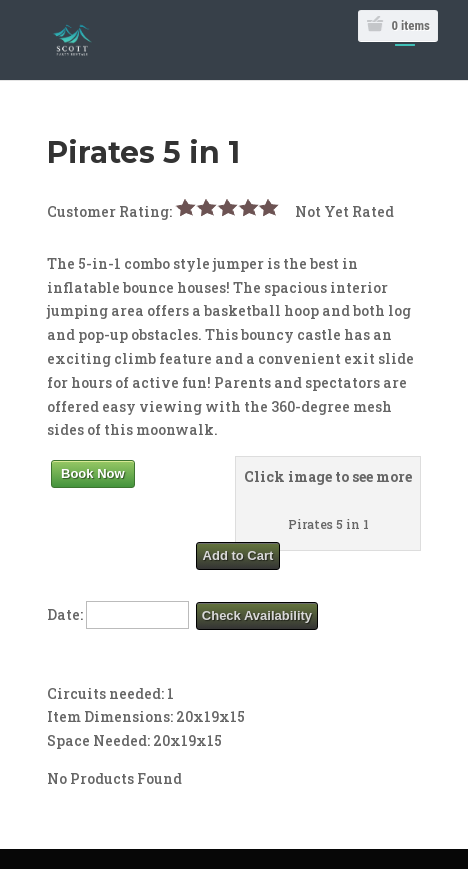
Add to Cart (238, 555)
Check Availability (257, 615)
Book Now (93, 473)
